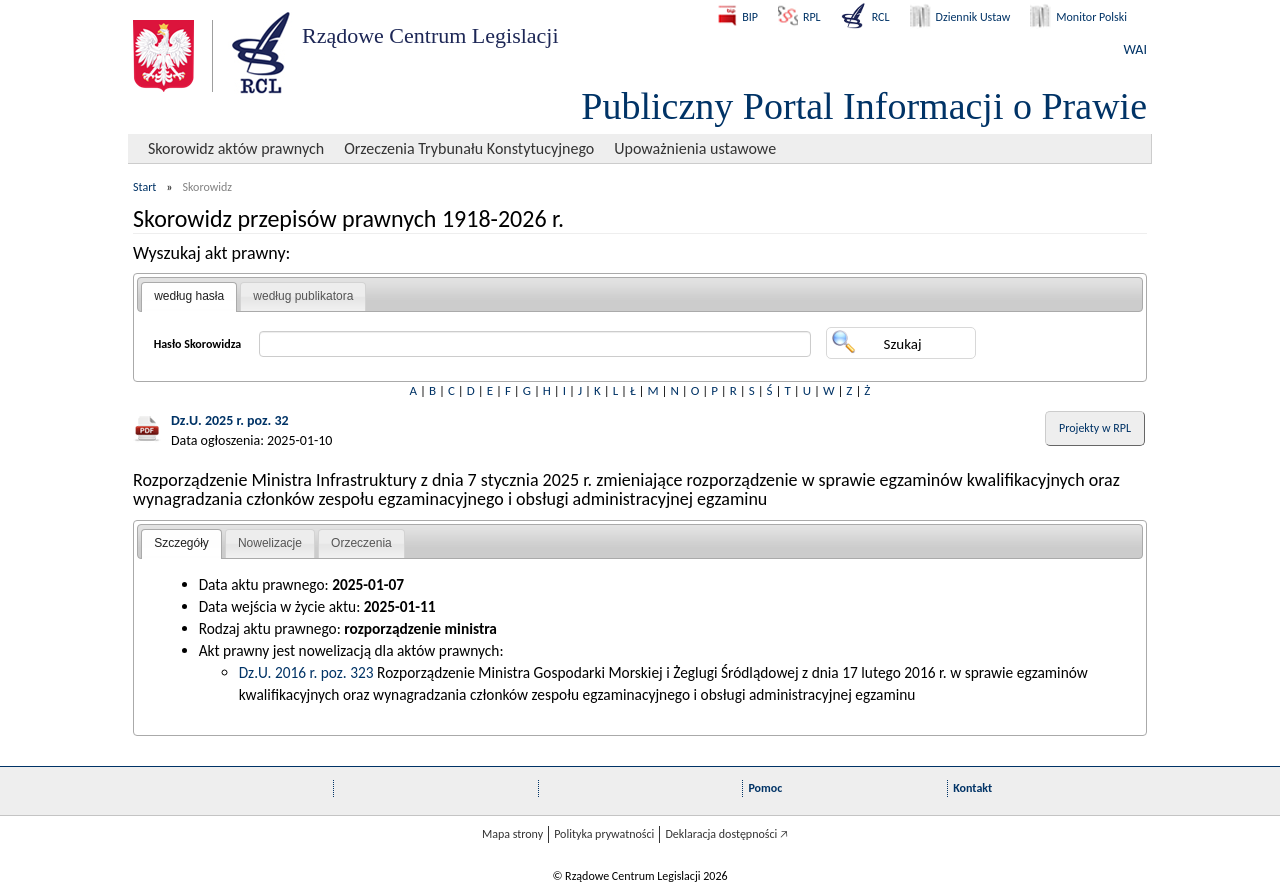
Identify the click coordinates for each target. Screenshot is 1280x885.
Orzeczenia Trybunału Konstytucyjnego (469, 148)
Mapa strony (512, 834)
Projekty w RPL (1095, 428)
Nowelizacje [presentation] (270, 543)
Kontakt (972, 788)
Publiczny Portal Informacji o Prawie (864, 106)
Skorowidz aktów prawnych (236, 148)
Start (144, 187)
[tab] (189, 297)
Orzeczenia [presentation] (361, 543)
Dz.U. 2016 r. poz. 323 (306, 672)
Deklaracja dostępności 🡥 (726, 834)
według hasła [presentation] (189, 296)
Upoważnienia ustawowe (695, 148)
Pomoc (765, 788)
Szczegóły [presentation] (181, 543)
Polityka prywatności (604, 834)
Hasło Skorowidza (198, 344)
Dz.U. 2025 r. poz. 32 (230, 420)
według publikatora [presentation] (303, 296)
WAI (1135, 49)
